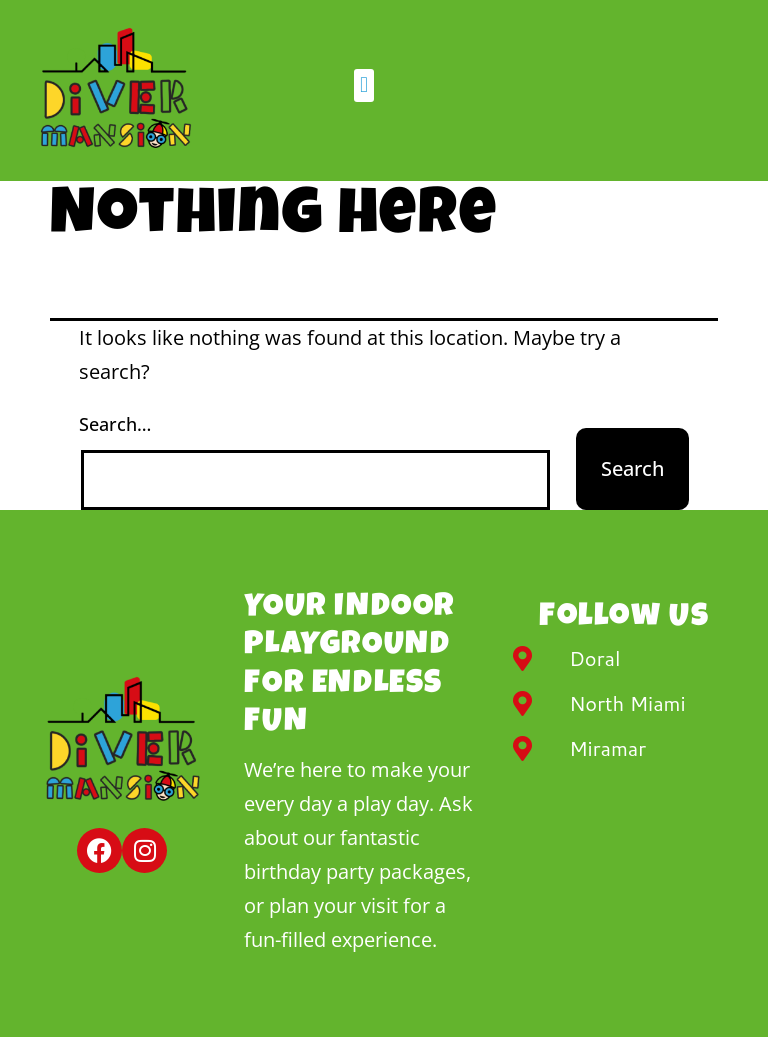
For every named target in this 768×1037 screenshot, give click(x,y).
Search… (115, 424)
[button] (363, 85)
